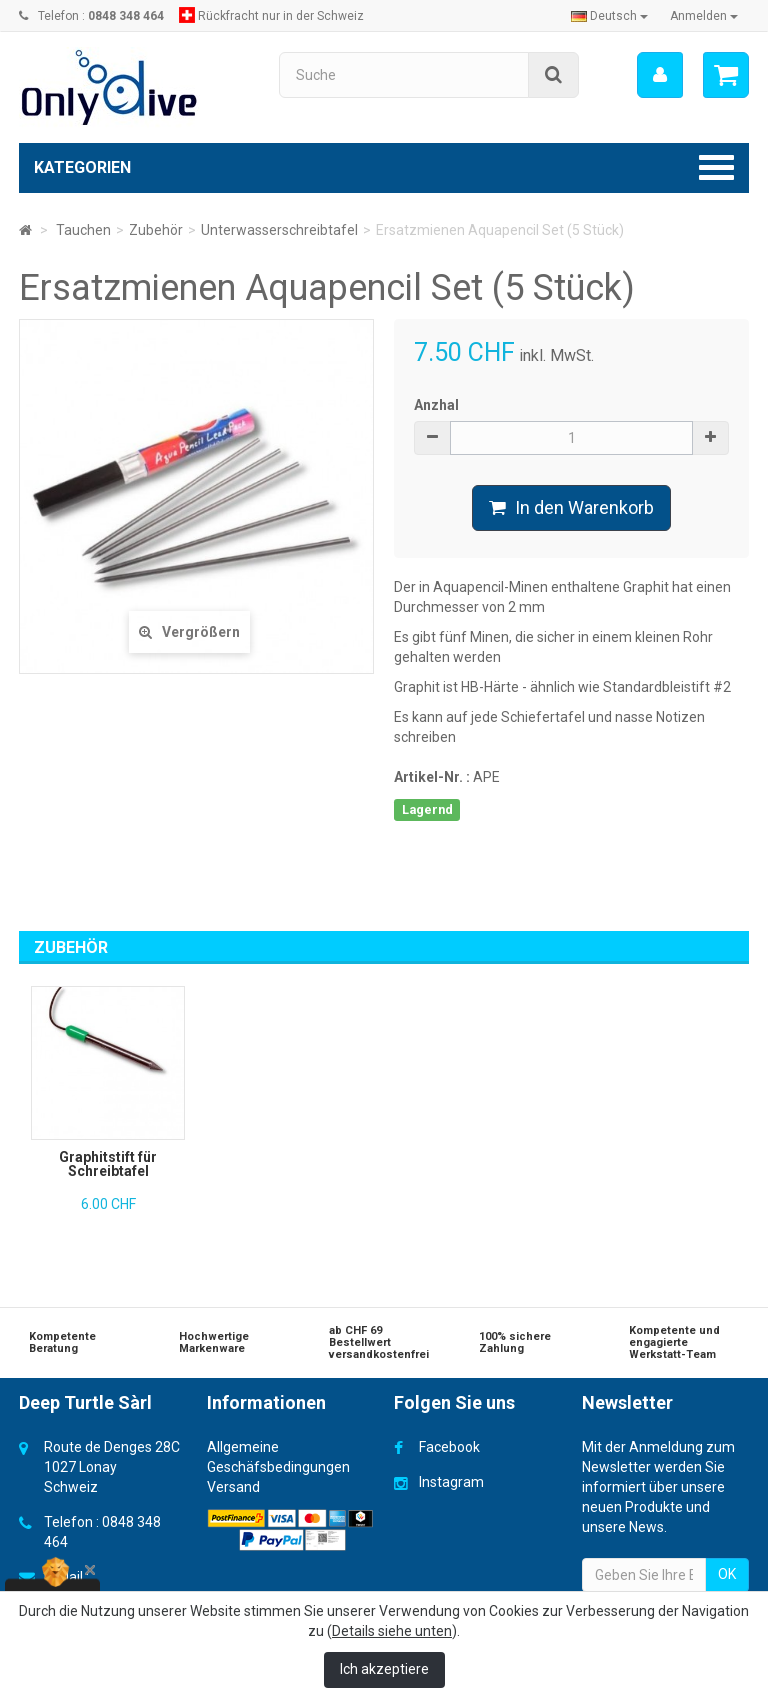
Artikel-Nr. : (432, 777)
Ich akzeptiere (384, 1669)
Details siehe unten (392, 1631)
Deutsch (609, 16)
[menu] (660, 75)
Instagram (451, 1482)
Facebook (449, 1447)
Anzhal (436, 405)
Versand (233, 1487)
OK (727, 1574)
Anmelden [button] (704, 16)
